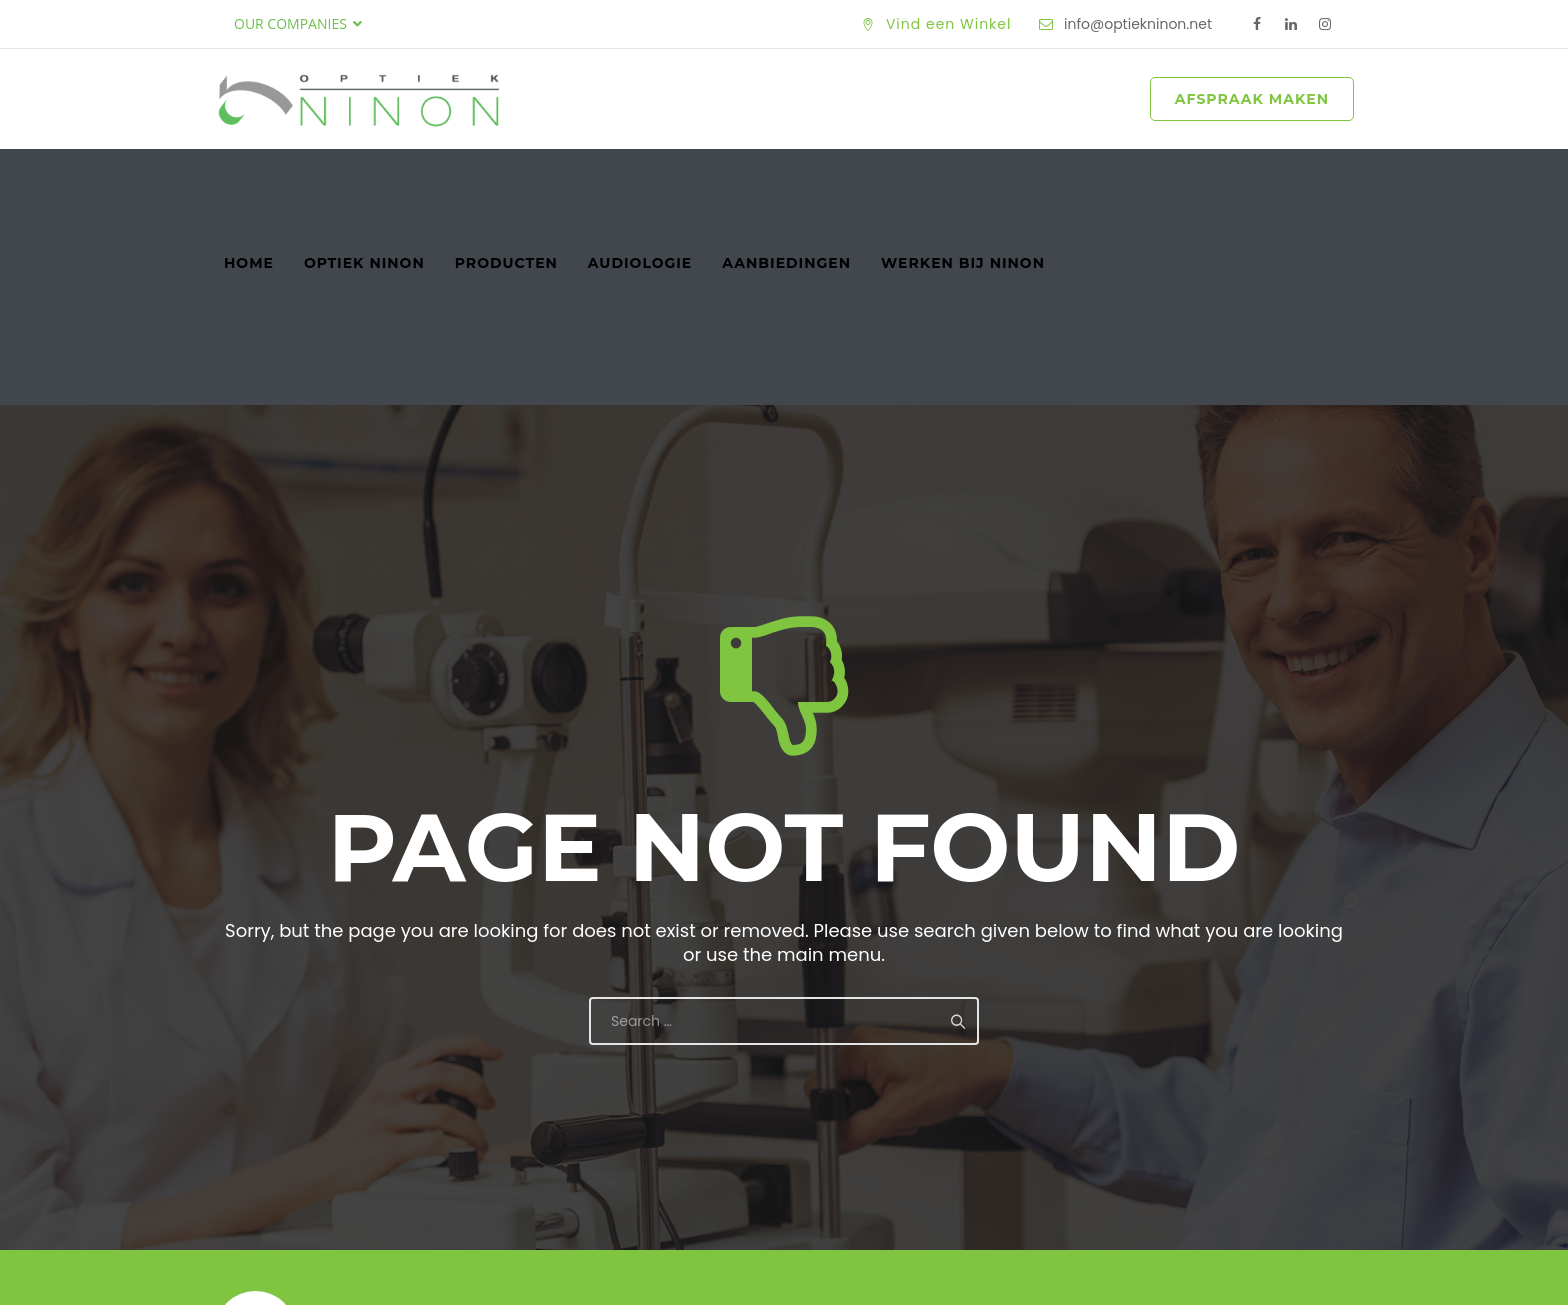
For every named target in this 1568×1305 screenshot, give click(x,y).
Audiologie (640, 179)
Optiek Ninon (364, 179)
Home (249, 179)
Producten (506, 179)
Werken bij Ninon (963, 179)
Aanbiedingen (786, 179)
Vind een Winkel (949, 24)
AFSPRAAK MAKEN (1252, 99)
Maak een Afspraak (1221, 1136)
